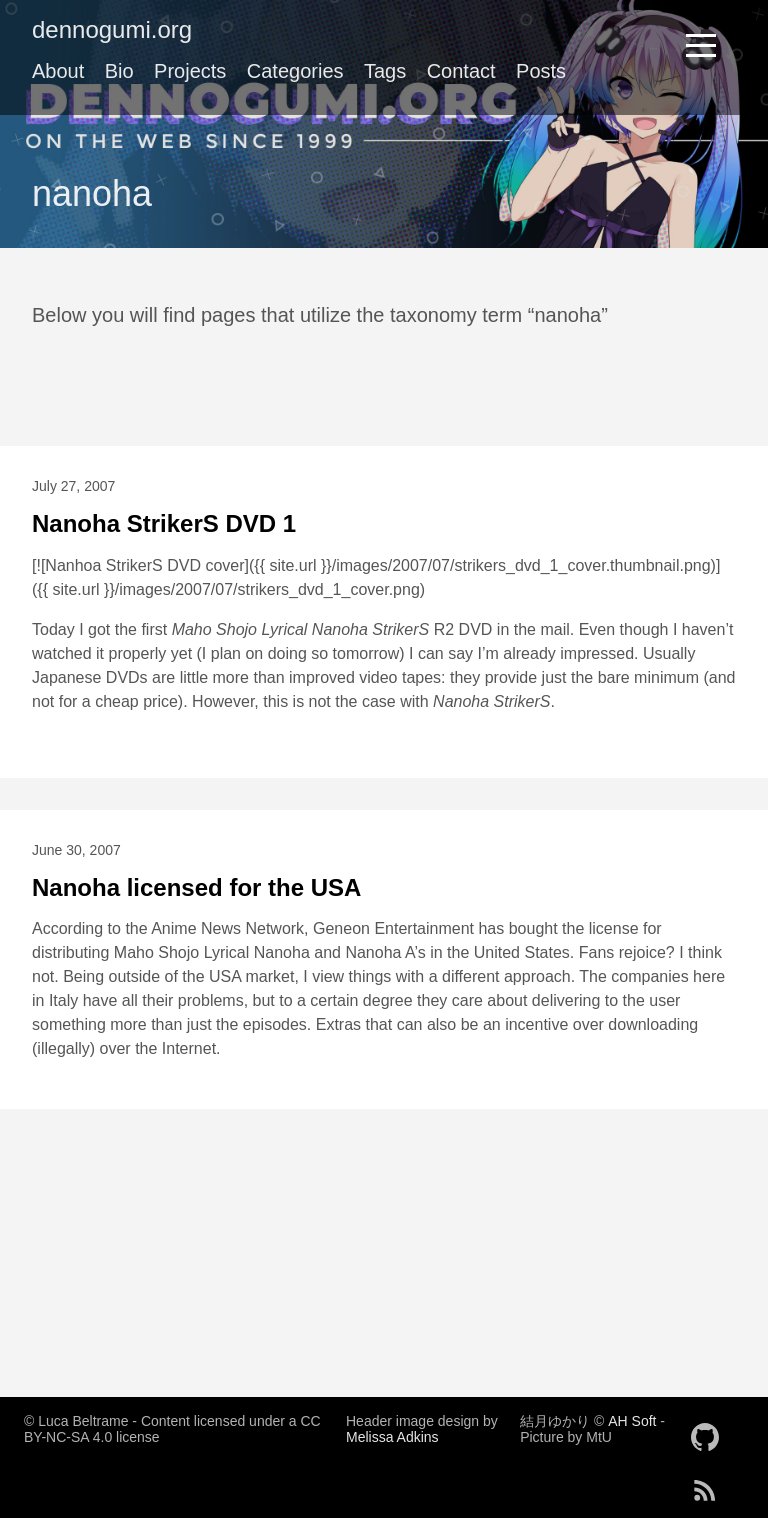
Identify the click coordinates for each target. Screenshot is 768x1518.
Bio (119, 71)
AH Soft (632, 1421)
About (58, 71)
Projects (190, 71)
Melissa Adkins (392, 1437)
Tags (385, 71)
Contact (461, 71)
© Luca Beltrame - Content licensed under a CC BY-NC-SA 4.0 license (172, 1429)
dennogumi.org (112, 29)
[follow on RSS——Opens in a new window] (711, 1484)
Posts (541, 71)
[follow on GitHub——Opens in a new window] (711, 1431)
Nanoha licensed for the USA (196, 887)
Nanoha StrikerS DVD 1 (164, 523)
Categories (295, 71)
